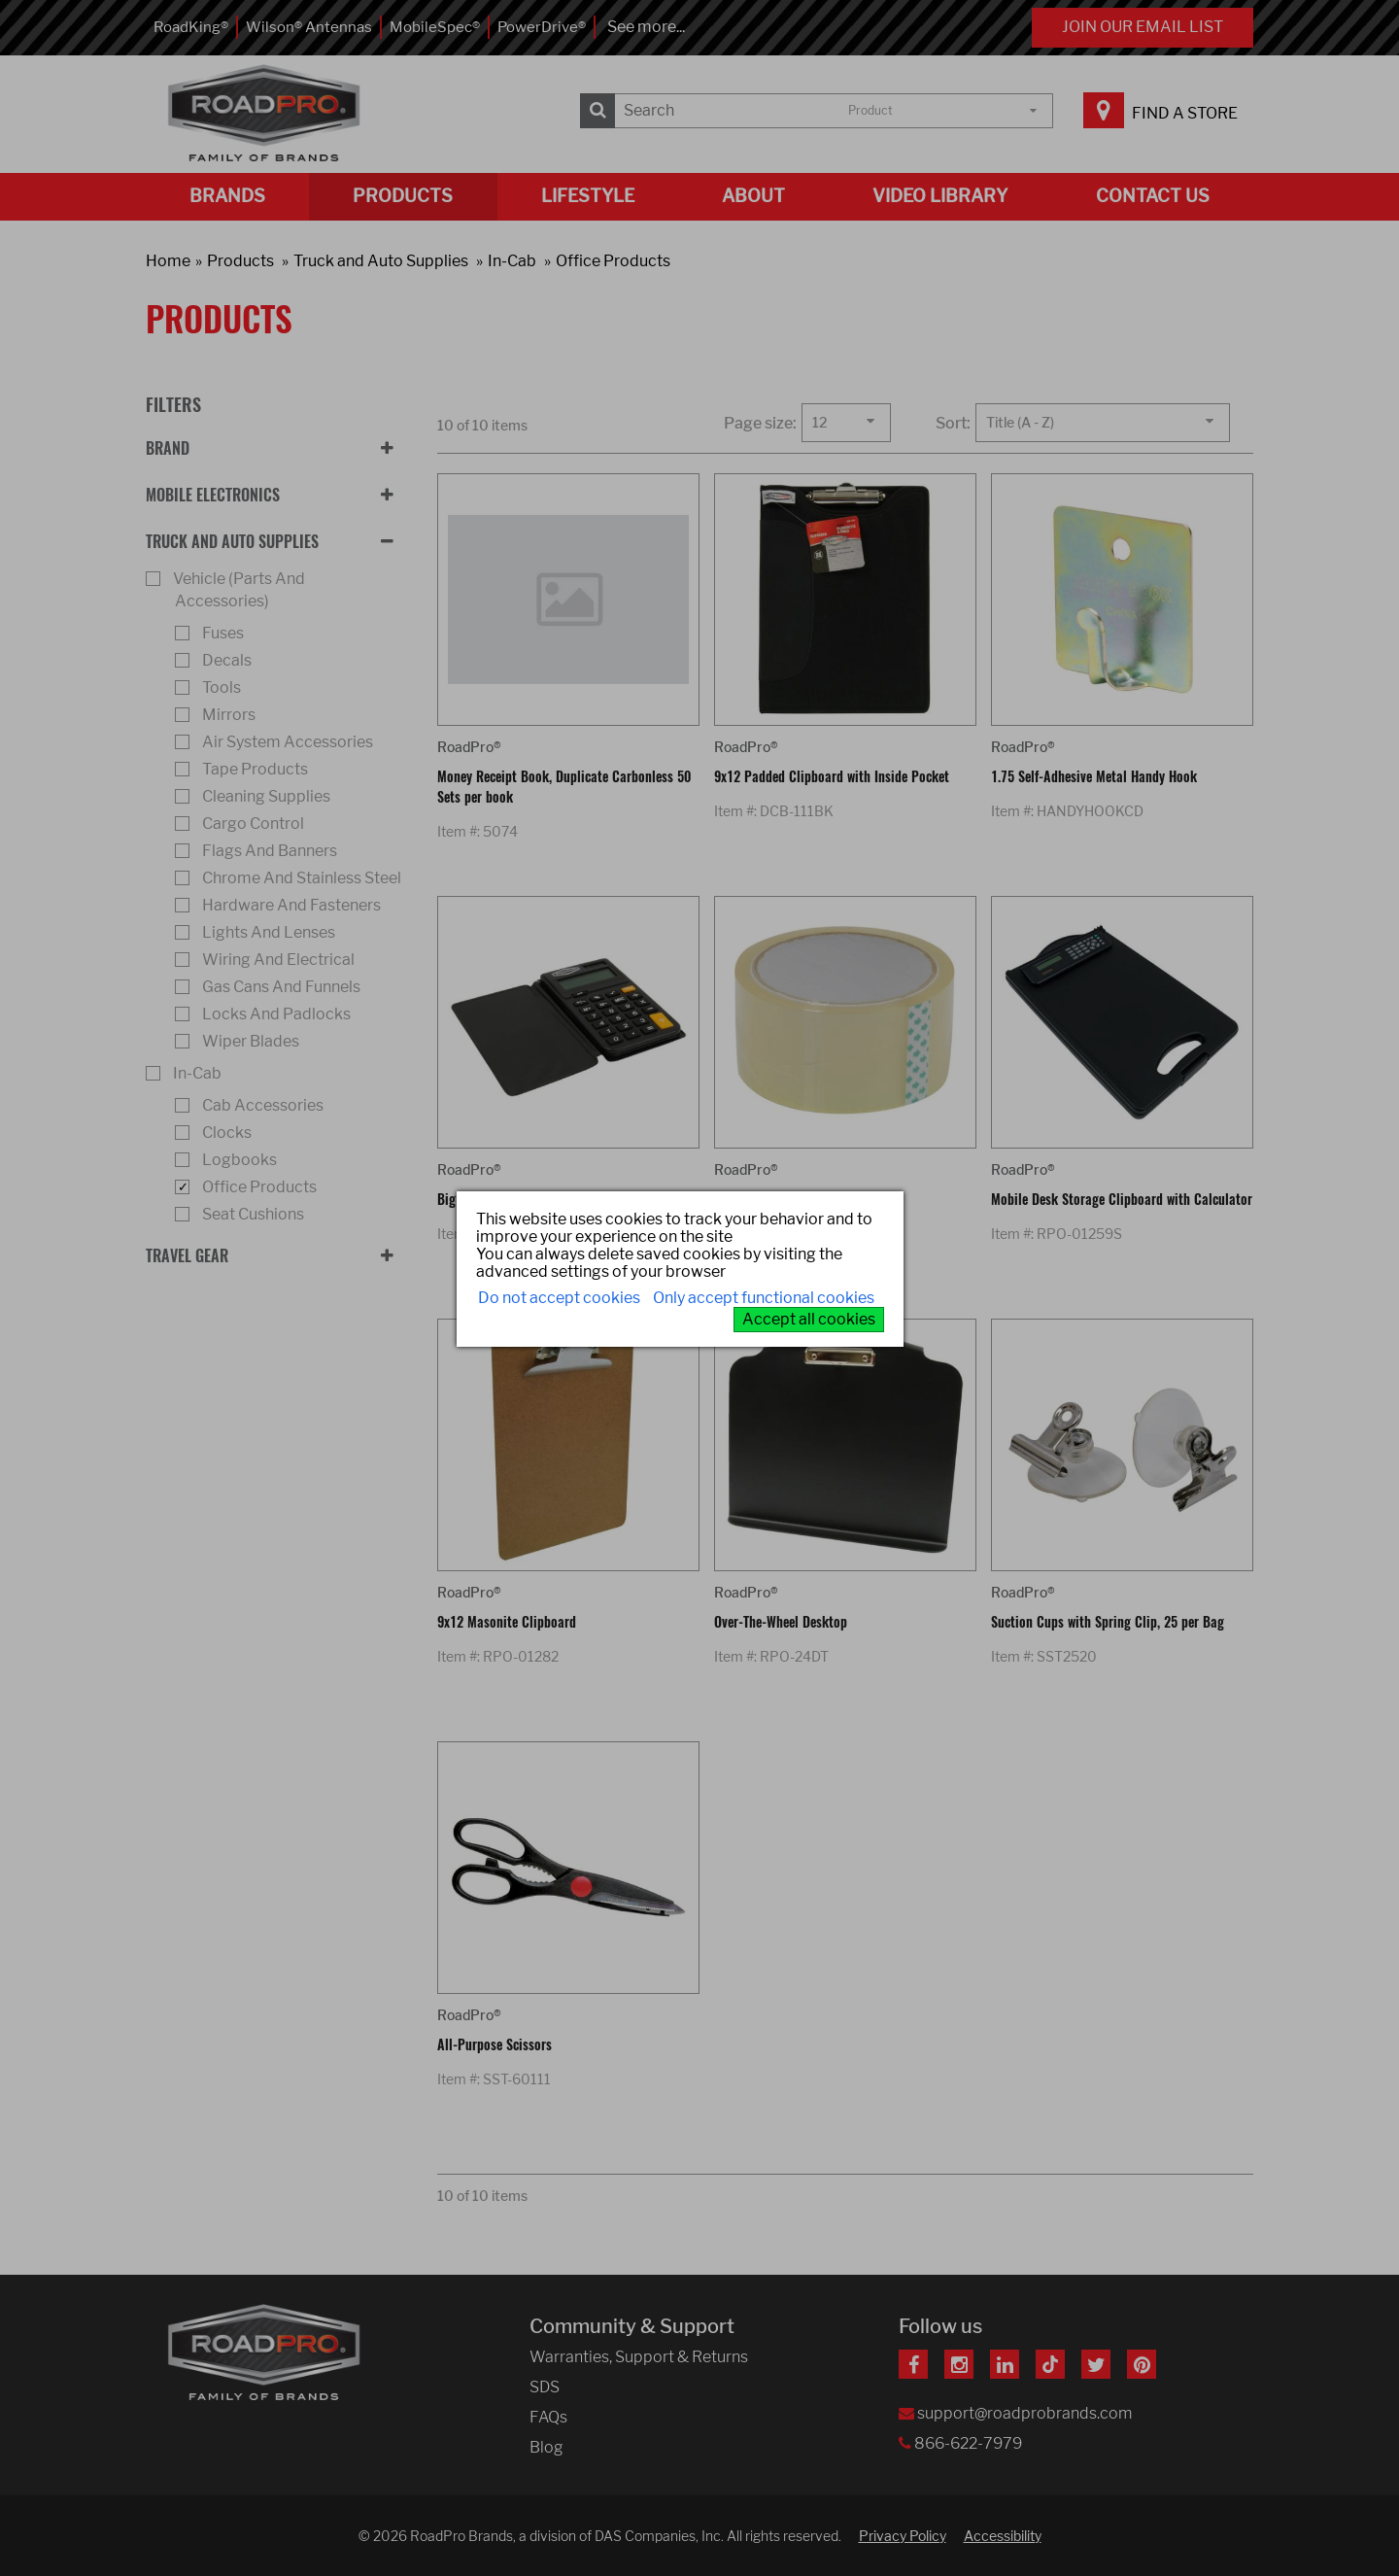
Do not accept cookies (559, 1297)
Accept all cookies (808, 1319)
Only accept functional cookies (763, 1297)
